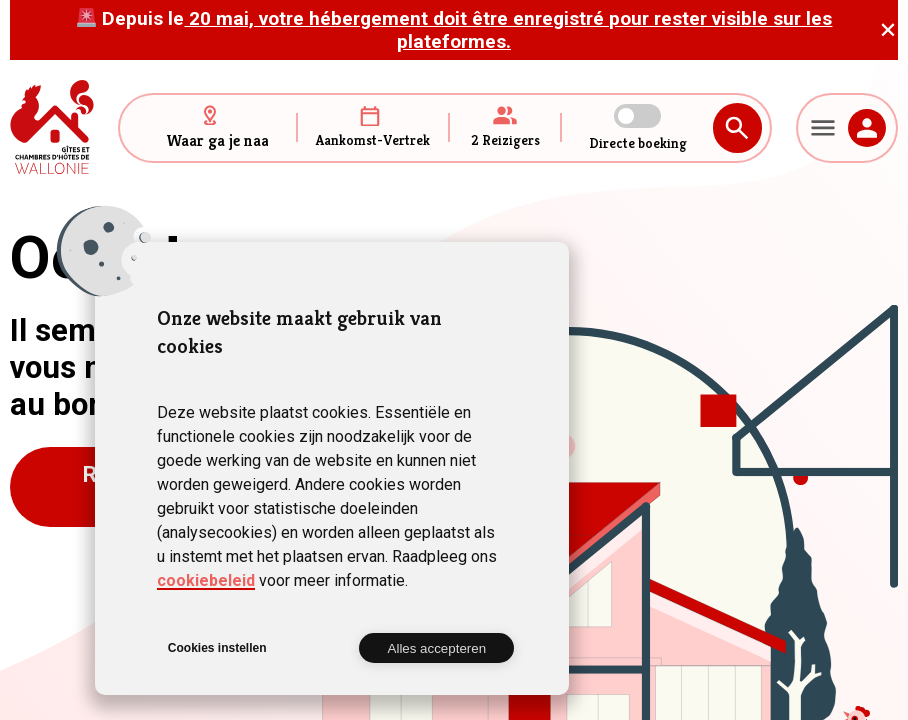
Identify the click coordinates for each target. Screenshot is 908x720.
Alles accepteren (437, 648)
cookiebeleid (206, 580)
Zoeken (737, 128)
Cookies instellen (217, 648)
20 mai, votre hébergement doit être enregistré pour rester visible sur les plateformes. (508, 30)
